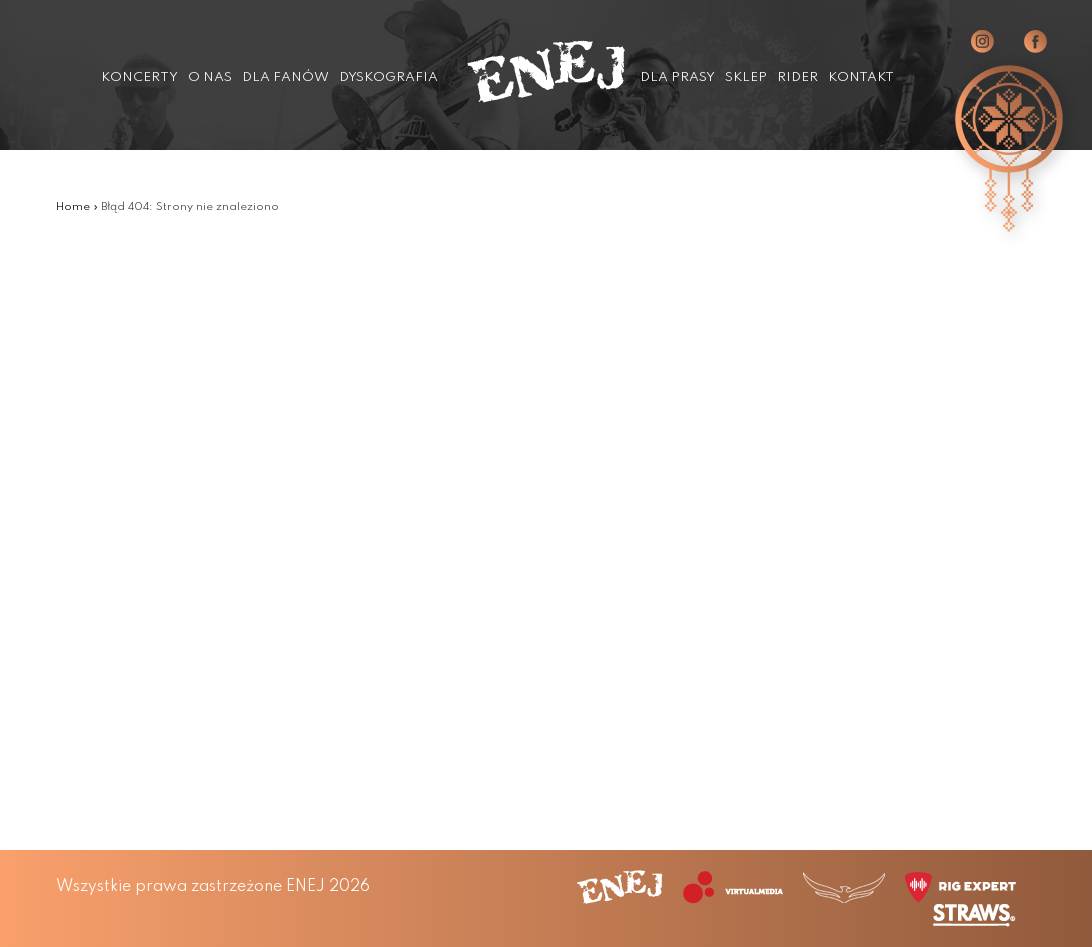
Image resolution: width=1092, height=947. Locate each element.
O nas (210, 77)
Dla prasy (677, 77)
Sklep (746, 77)
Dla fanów (285, 77)
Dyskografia (388, 77)
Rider (797, 77)
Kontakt (861, 77)
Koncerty (139, 77)
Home (73, 207)
